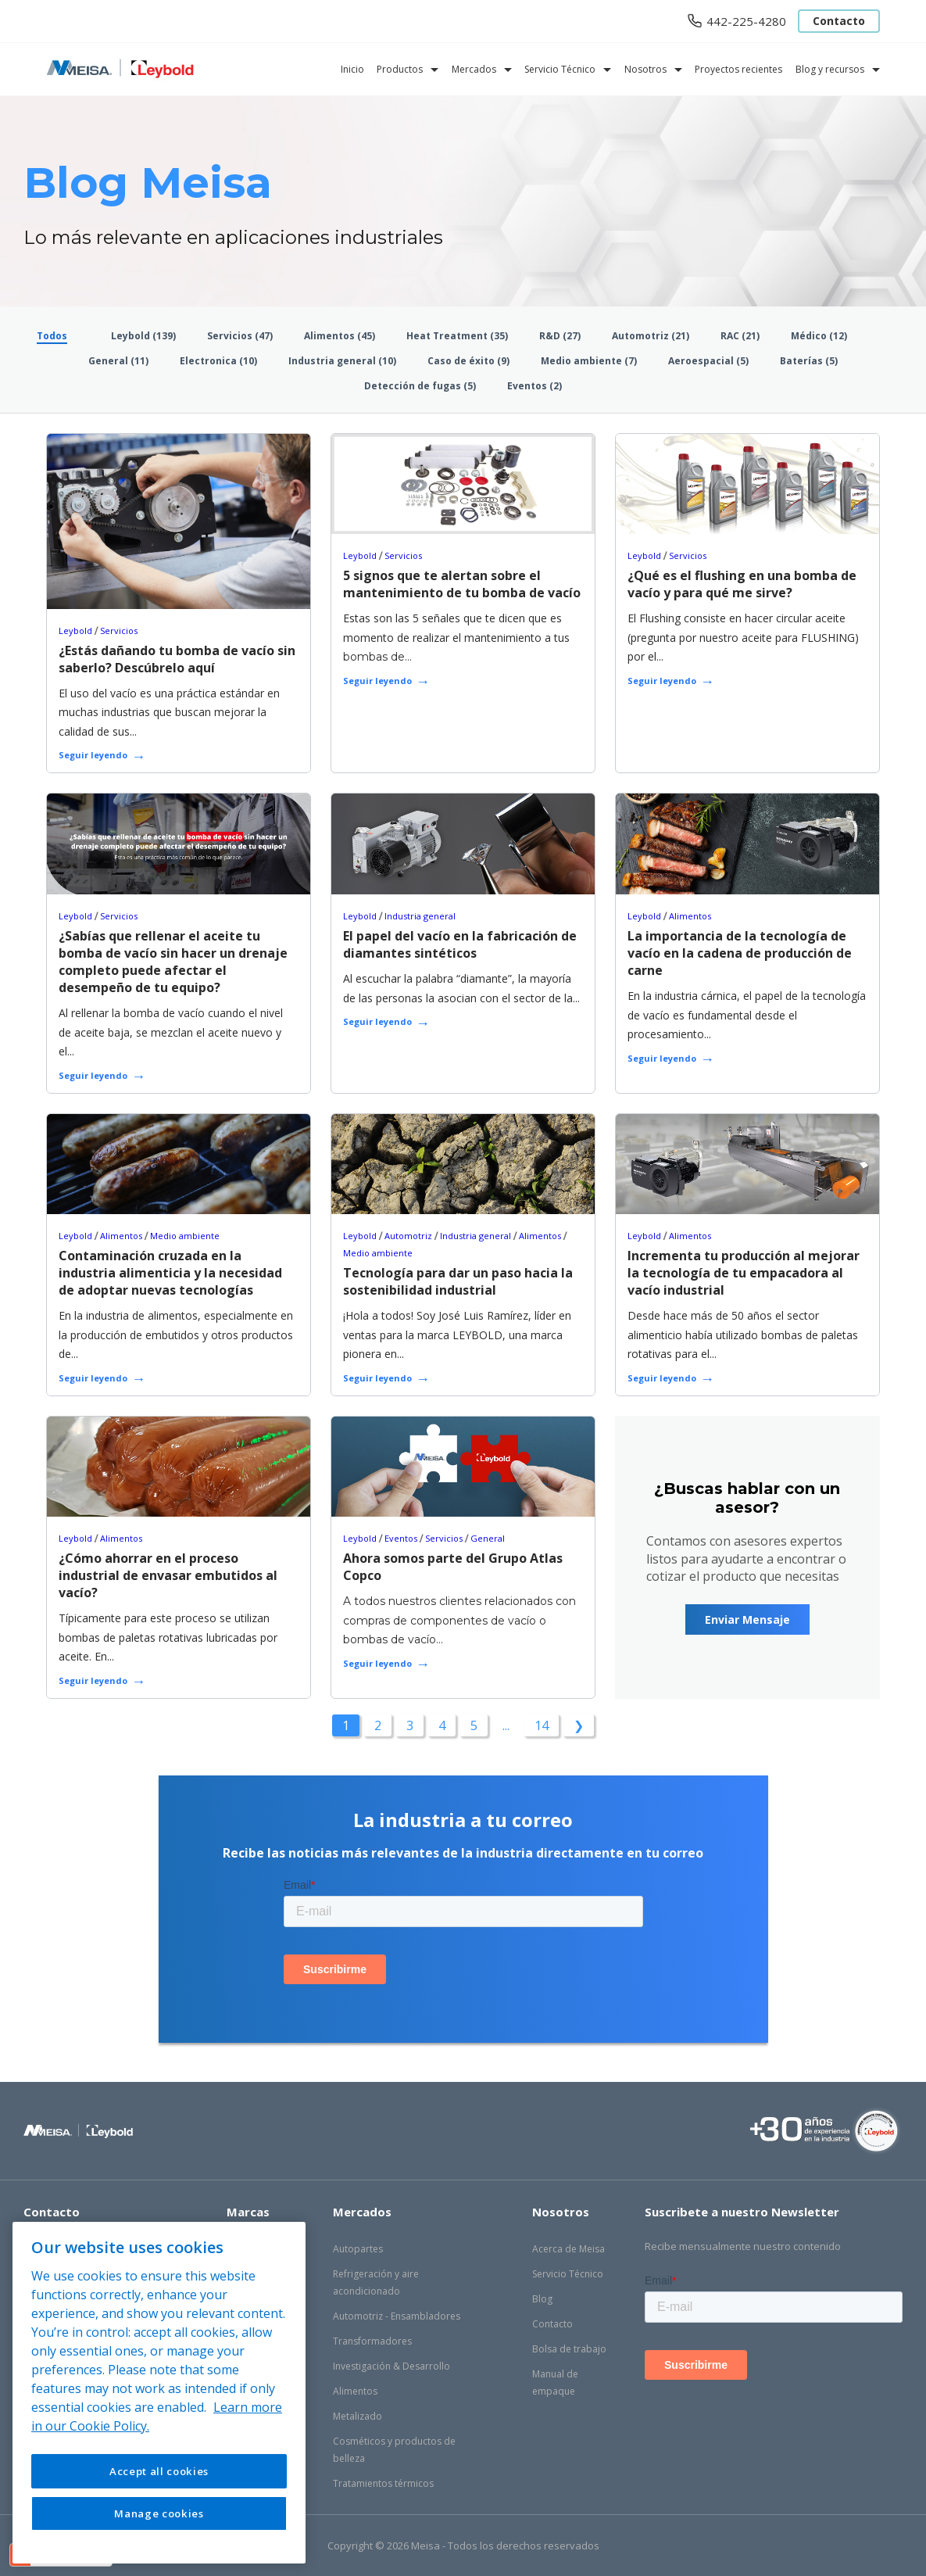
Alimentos (339, 335)
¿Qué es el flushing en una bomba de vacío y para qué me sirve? (741, 584)
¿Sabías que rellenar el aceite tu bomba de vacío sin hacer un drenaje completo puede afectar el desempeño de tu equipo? (173, 961)
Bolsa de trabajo (569, 2349)
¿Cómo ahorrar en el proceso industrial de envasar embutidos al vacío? (168, 1575)
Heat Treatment (457, 335)
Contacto (839, 20)
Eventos (534, 385)
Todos (52, 335)
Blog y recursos (830, 69)
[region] (159, 2392)
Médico (819, 335)
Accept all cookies (159, 2471)
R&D (560, 335)
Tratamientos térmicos (383, 2483)
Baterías (809, 360)
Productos (400, 69)
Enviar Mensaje (747, 1619)
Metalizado (357, 2416)
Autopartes (358, 2248)
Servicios (240, 335)
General (118, 360)
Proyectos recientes (738, 69)
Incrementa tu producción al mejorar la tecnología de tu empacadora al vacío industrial (743, 1273)
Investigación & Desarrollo (391, 2366)
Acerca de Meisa (568, 2248)
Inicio (352, 69)
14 (542, 1725)
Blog (542, 2299)
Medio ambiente (589, 360)
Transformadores (372, 2341)
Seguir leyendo (93, 755)
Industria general (342, 360)
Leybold (143, 335)
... (505, 1725)
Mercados (474, 69)
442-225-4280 (746, 21)
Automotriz (650, 335)
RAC (740, 335)
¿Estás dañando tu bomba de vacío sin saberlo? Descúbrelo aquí (177, 659)
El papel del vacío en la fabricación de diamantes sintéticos (460, 944)
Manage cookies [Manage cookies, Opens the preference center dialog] (158, 2513)
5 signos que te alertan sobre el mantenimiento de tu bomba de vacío (462, 584)
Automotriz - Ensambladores (396, 2316)
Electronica (218, 360)
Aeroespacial (708, 360)
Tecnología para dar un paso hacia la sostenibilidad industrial (458, 1281)
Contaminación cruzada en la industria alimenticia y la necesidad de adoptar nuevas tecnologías (170, 1273)
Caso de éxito (468, 360)
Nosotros (645, 69)
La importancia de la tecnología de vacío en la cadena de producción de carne (739, 953)
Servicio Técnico (559, 69)
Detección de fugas (420, 385)
